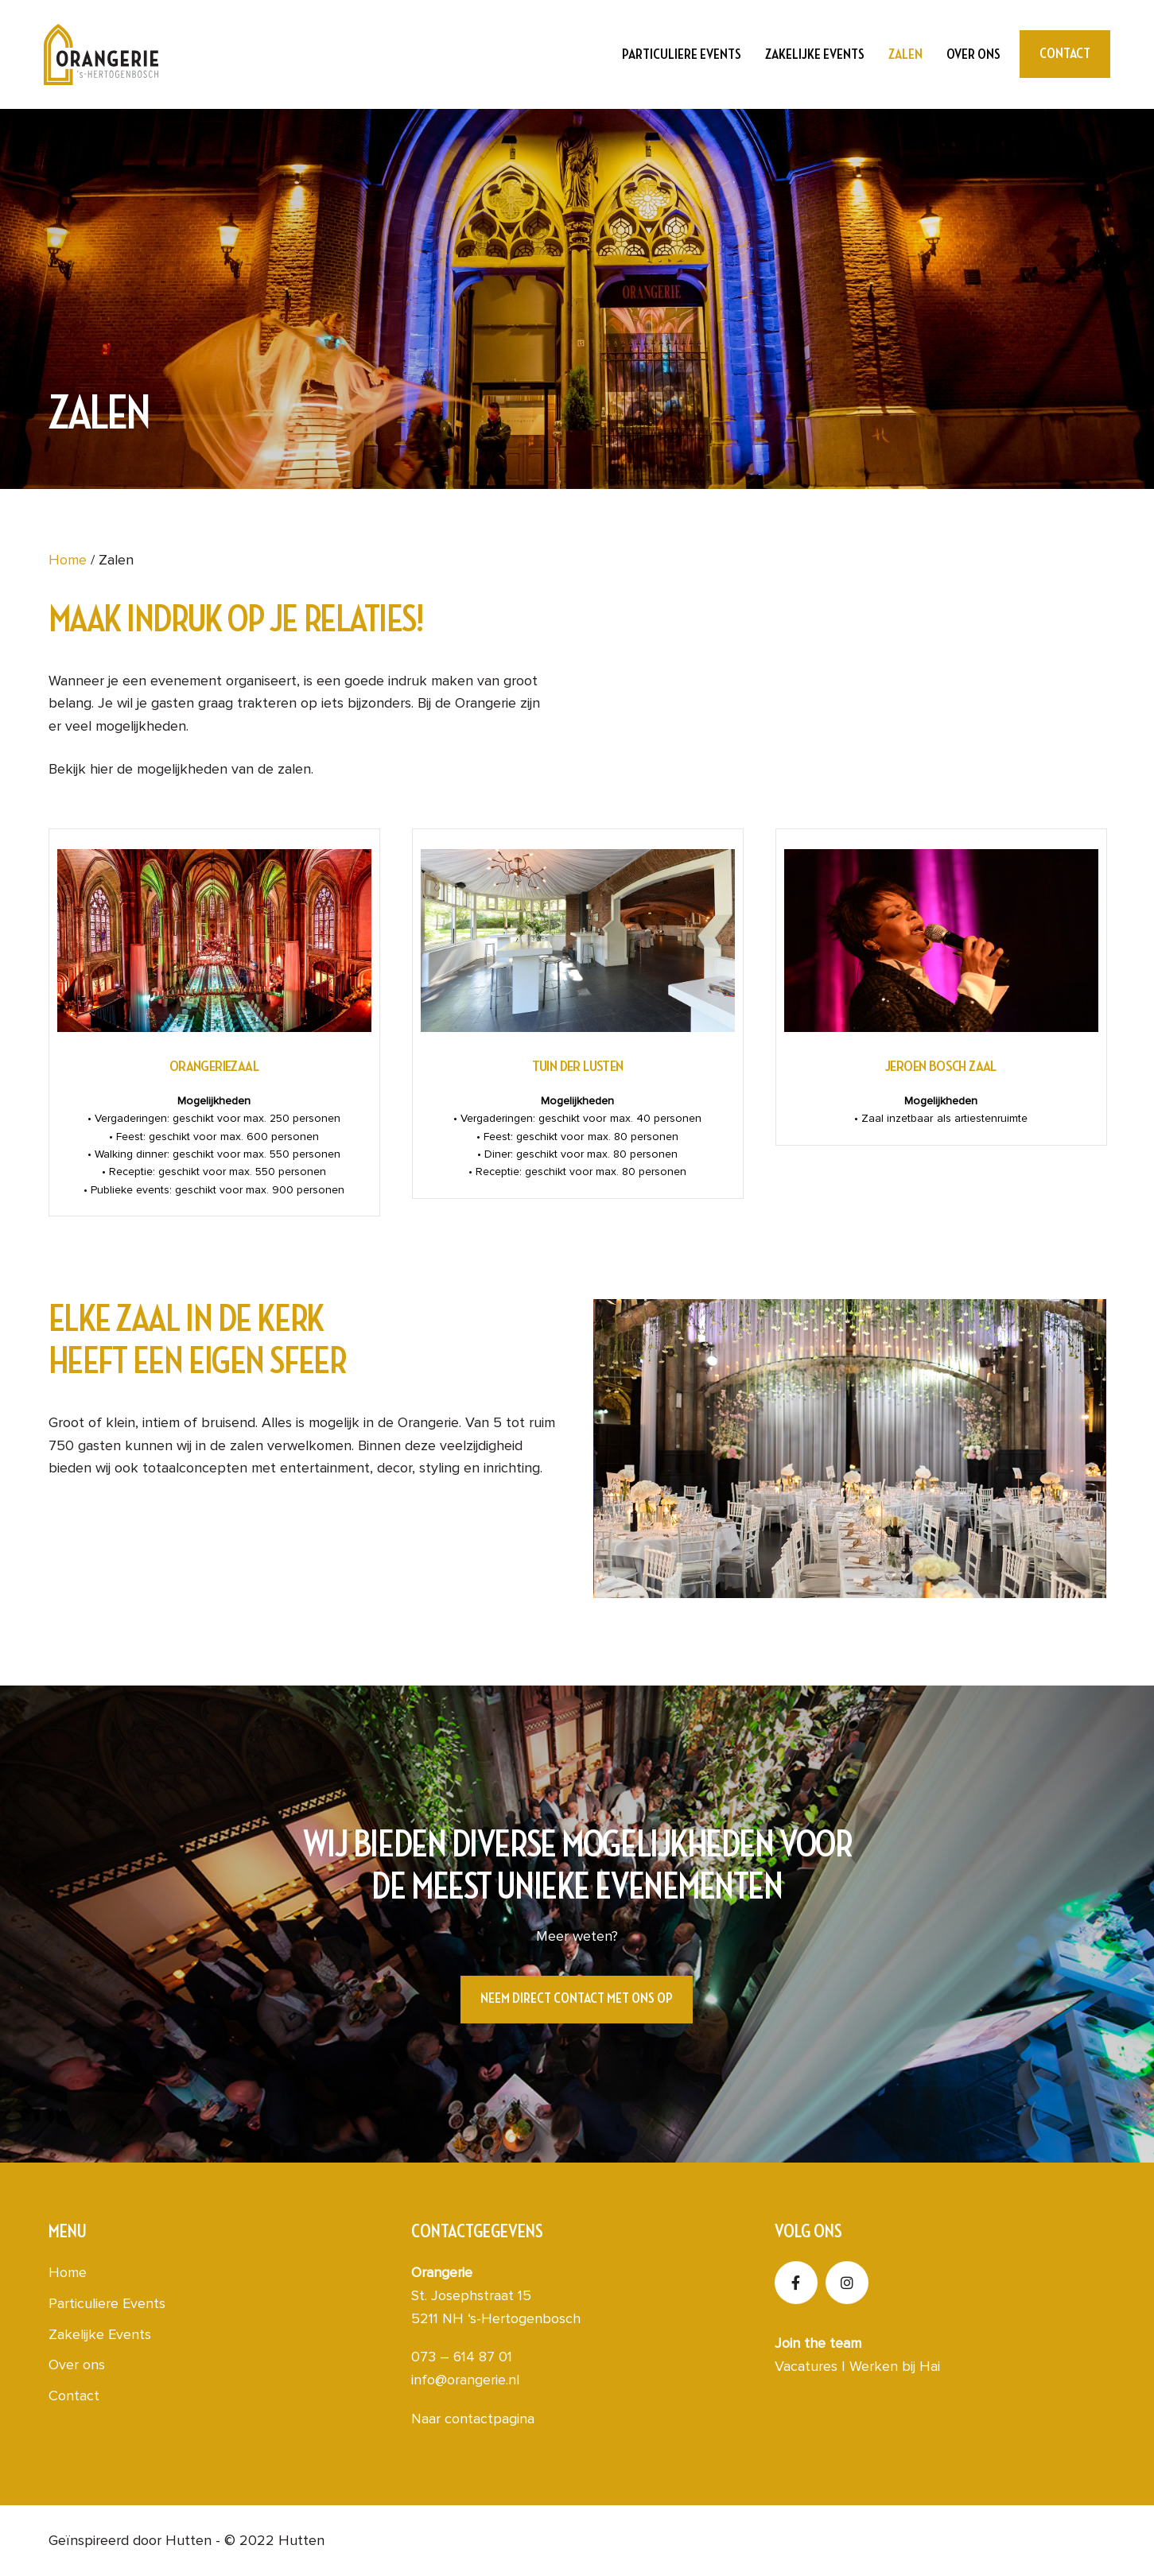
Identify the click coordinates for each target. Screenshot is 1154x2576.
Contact (74, 2395)
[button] (576, 1999)
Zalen (905, 54)
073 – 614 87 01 (461, 2356)
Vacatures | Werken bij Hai (857, 2366)
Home (68, 559)
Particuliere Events (681, 54)
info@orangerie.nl (465, 2379)
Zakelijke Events (815, 54)
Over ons (973, 54)
